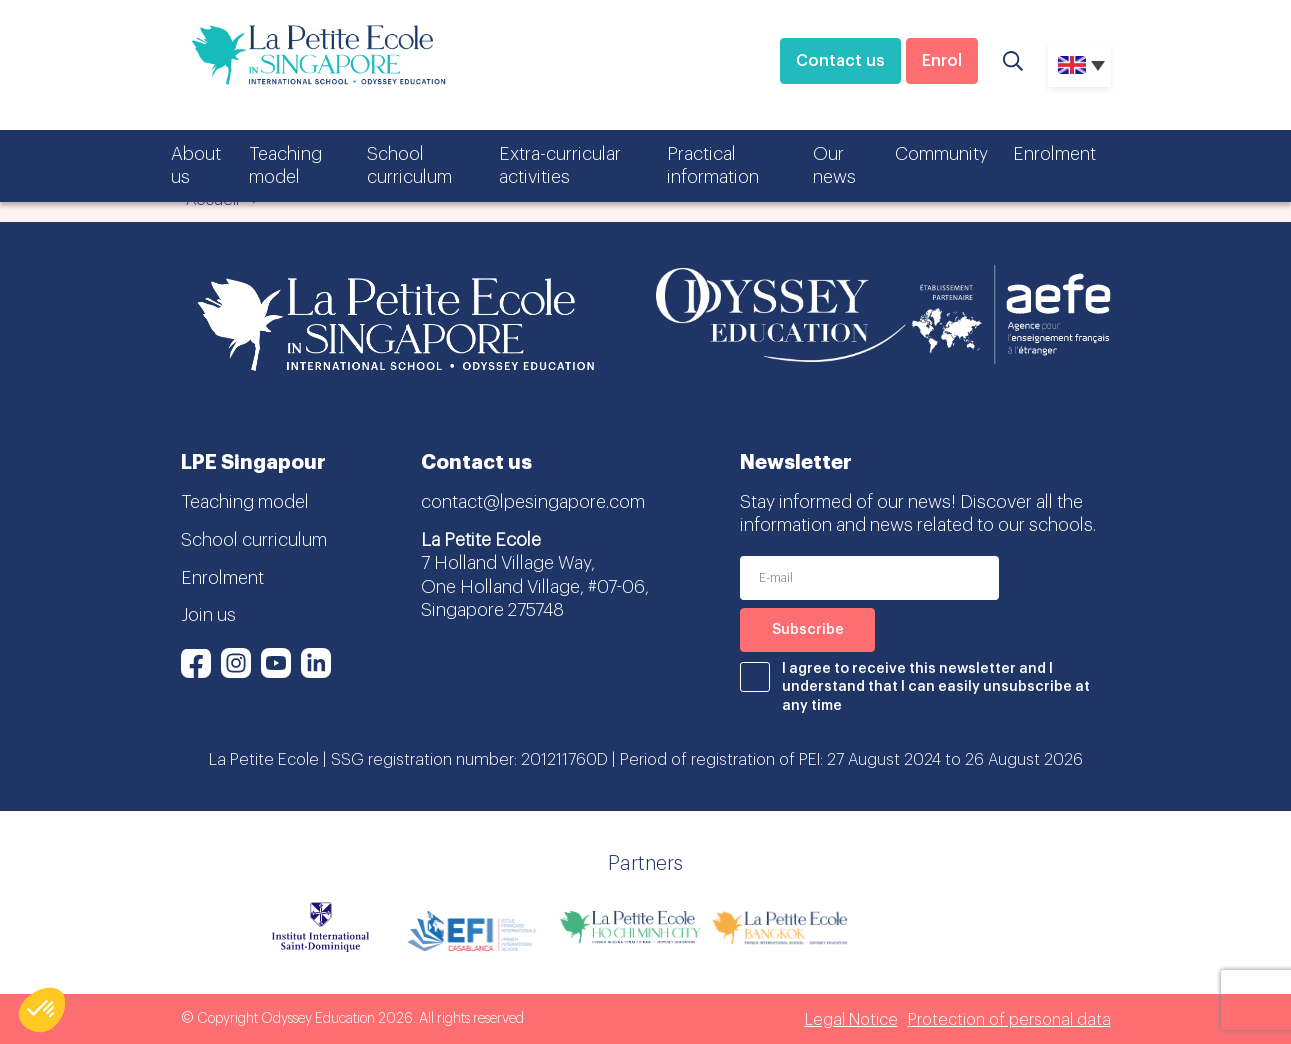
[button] (42, 1010)
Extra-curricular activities (560, 165)
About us (196, 165)
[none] (1079, 65)
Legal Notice (851, 1020)
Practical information (713, 165)
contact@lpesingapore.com (533, 502)
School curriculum (409, 165)
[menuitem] (1079, 65)
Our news (834, 165)
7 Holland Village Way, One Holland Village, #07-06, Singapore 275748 (535, 586)
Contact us (840, 61)
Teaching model (285, 165)
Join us (208, 615)
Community (941, 154)
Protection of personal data (1009, 1020)
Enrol (942, 61)
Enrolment (1054, 154)
